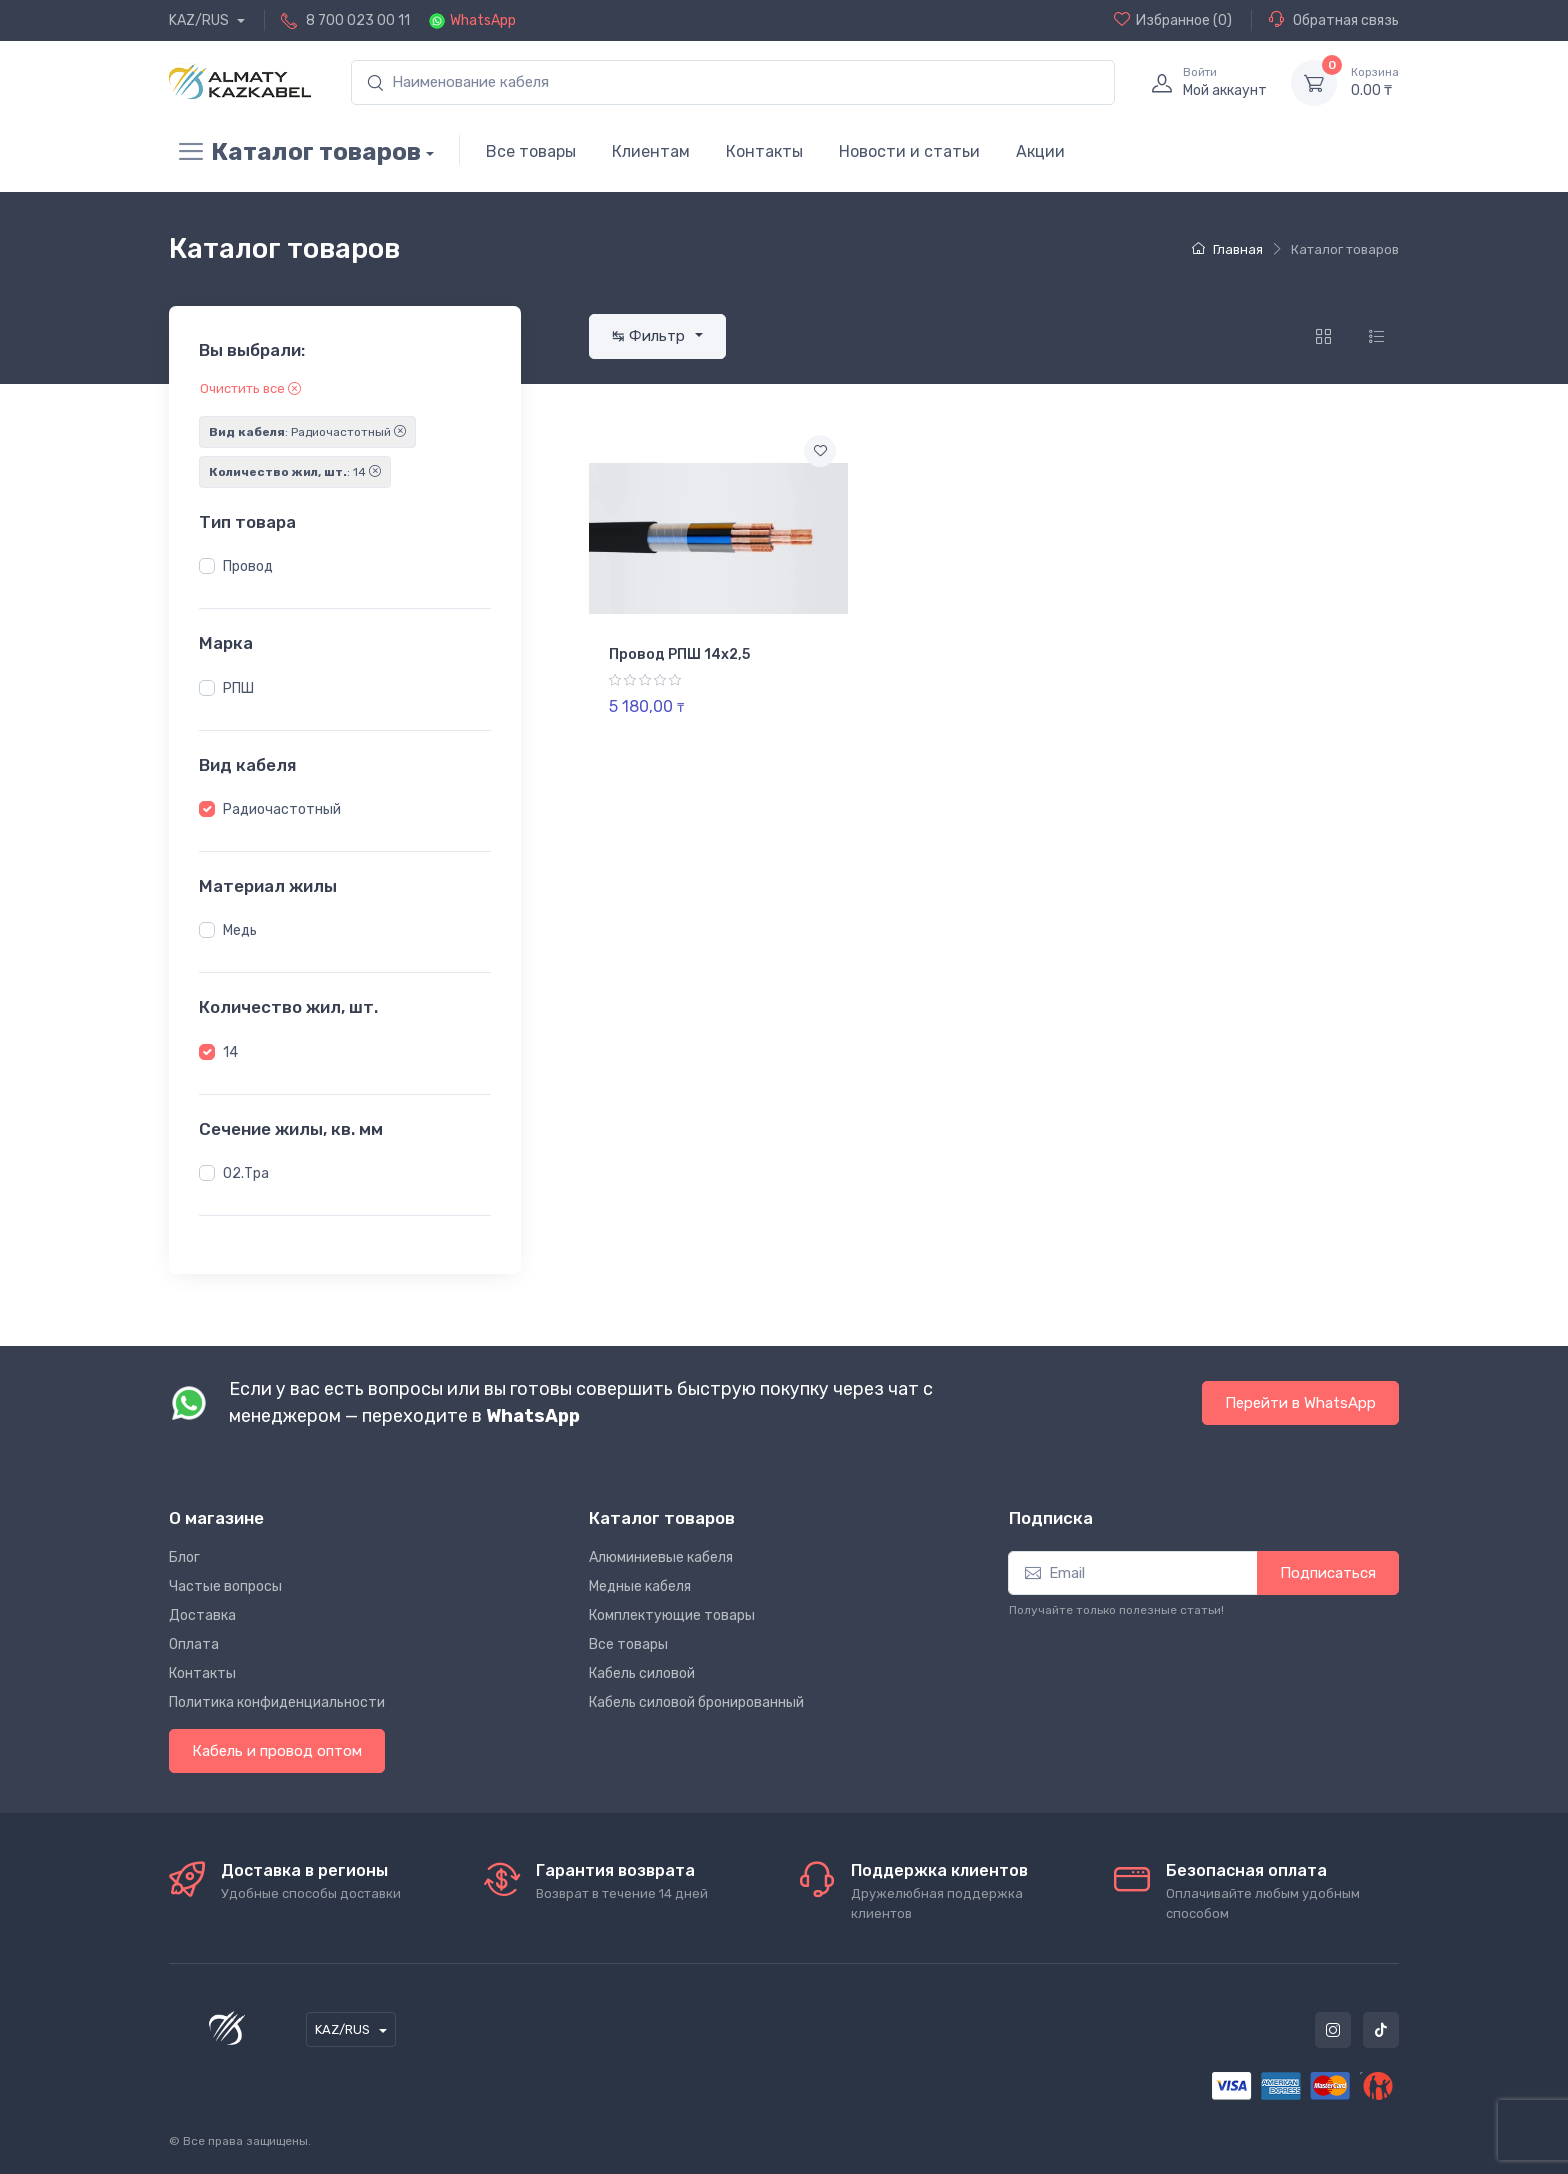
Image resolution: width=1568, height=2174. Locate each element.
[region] (345, 567)
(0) (1173, 20)
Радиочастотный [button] (282, 809)
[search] (733, 82)
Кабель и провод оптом (277, 1751)
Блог (184, 1557)
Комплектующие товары (672, 1615)
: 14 (295, 472)
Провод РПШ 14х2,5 (679, 654)
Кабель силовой (642, 1673)
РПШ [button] (238, 688)
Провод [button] (248, 566)
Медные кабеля (640, 1586)
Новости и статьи (909, 151)
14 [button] (230, 1052)
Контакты (764, 151)
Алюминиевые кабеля (661, 1557)
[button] (207, 566)
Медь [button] (240, 930)
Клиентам (651, 151)
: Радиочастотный (307, 432)
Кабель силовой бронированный (696, 1702)
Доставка (202, 1615)
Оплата (194, 1644)
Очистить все (250, 388)
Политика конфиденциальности (277, 1702)
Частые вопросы (225, 1586)
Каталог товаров (295, 152)
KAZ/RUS (200, 20)
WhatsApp (483, 20)
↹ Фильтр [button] (650, 336)
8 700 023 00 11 (358, 20)
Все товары (531, 151)
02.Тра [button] (246, 1173)
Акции (1040, 151)
